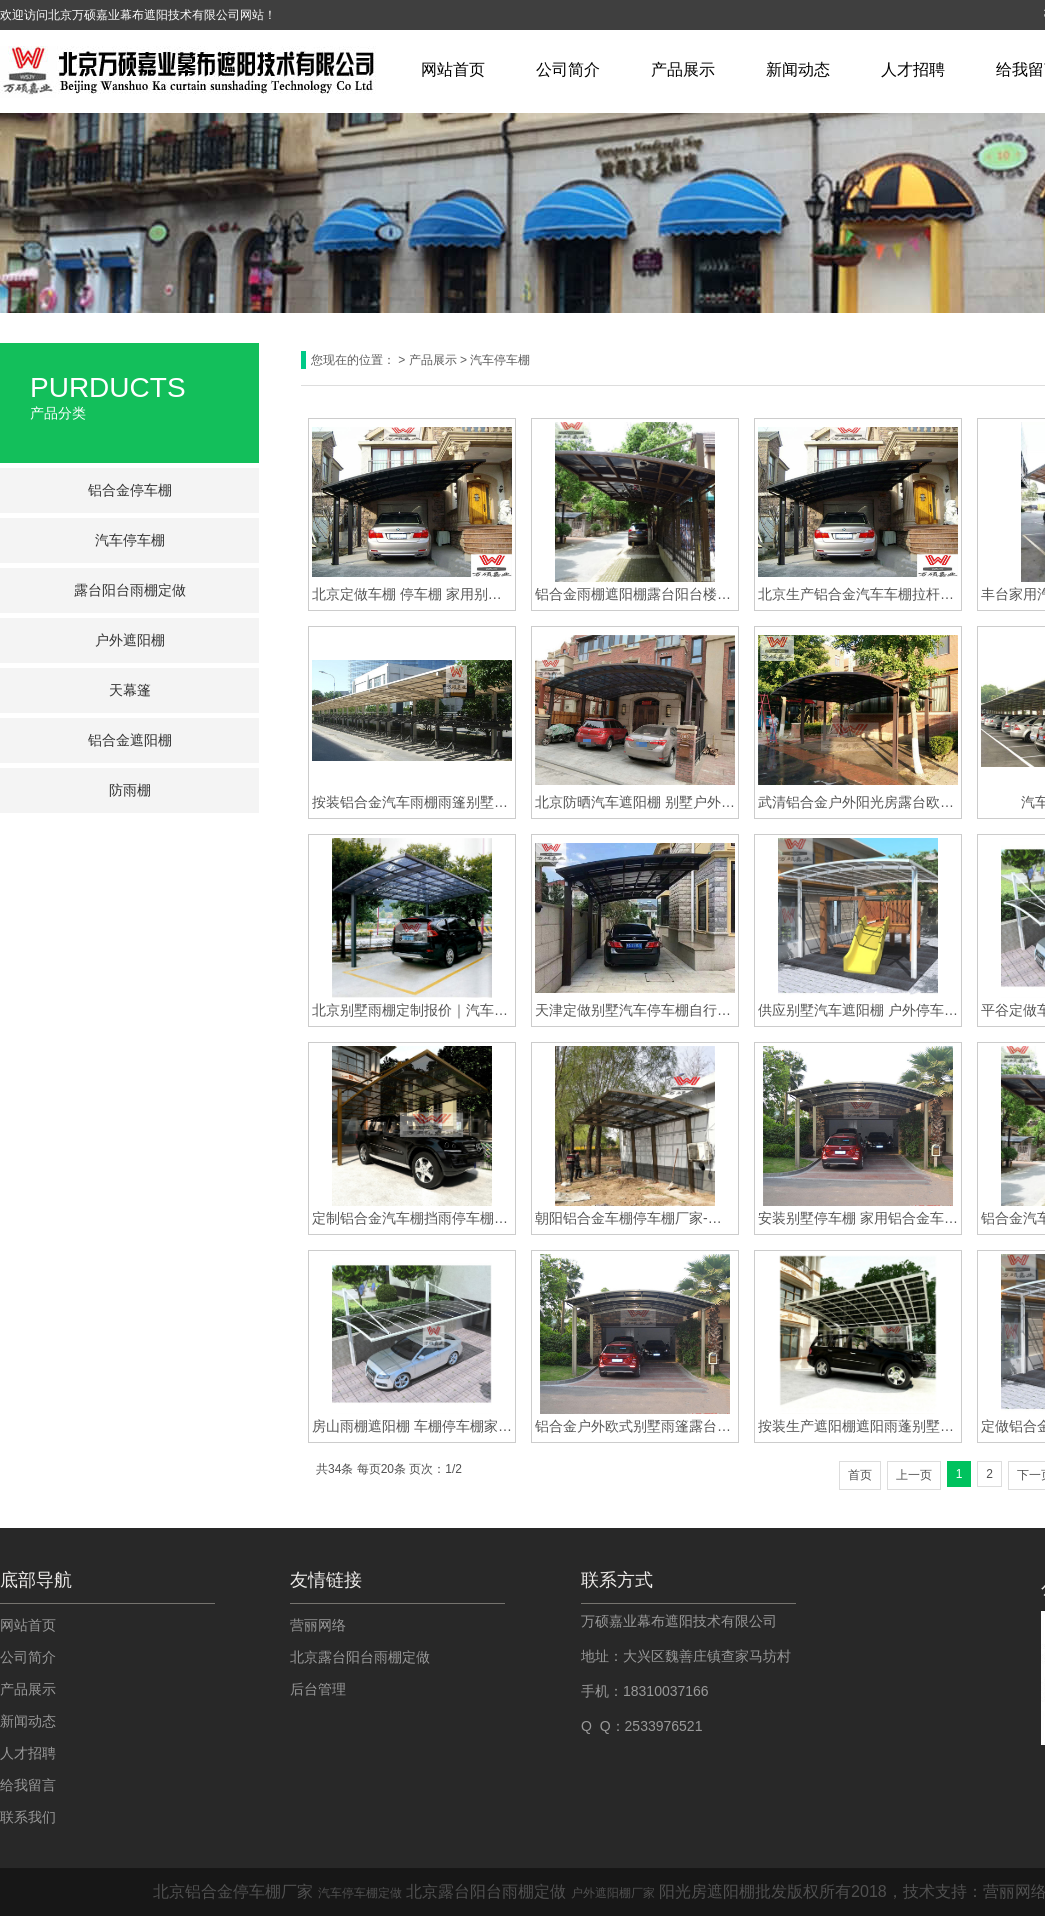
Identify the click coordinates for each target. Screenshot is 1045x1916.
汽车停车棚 (130, 540)
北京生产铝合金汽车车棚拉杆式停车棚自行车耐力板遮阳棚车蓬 (858, 594)
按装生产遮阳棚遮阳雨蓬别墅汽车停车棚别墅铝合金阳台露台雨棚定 (858, 1426)
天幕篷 (130, 690)
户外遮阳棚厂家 (613, 1893)
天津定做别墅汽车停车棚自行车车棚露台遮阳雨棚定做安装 (635, 1010)
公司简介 (568, 69)
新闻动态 (798, 69)
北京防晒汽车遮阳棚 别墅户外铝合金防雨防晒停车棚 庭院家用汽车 (635, 802)
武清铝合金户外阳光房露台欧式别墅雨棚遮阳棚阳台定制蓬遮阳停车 (858, 802)
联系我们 (28, 1817)
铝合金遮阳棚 (130, 740)
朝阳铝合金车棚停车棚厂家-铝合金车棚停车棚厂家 (635, 1218)
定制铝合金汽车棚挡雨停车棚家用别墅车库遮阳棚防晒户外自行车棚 (412, 1218)
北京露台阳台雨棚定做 (360, 1657)
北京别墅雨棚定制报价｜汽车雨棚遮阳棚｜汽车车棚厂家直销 (412, 1010)
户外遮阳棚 (130, 640)
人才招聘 (913, 69)
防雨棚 (130, 790)
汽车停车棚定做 (360, 1893)
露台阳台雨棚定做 (130, 590)
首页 (860, 1475)
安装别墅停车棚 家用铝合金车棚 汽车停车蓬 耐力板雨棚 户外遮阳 (858, 1218)
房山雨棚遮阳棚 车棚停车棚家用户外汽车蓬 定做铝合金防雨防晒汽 (412, 1426)
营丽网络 (318, 1625)
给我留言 (28, 1785)
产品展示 (683, 69)
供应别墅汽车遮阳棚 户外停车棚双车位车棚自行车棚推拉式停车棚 (858, 1010)
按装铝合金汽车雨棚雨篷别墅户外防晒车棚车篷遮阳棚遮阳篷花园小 (412, 802)
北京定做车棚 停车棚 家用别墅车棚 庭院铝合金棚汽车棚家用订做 (412, 594)
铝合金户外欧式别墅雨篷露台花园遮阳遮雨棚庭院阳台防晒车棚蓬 (635, 1426)
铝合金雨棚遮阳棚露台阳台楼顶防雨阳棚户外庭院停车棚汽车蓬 (635, 594)
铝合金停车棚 (130, 490)
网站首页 (453, 69)
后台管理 (318, 1689)
